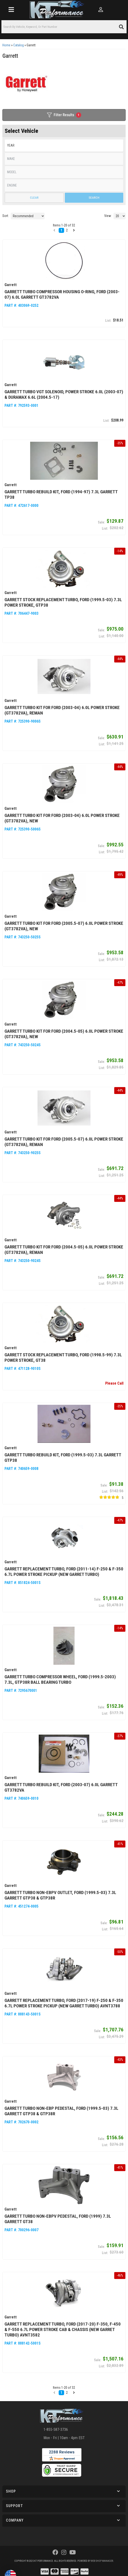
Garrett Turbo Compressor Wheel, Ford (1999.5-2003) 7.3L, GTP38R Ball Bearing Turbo (60, 1679)
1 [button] (61, 2392)
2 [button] (67, 2392)
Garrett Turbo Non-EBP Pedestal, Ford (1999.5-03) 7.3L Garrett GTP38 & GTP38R (61, 2111)
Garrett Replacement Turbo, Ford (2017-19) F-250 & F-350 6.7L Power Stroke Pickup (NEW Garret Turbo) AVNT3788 (64, 2003)
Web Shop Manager (102, 2561)
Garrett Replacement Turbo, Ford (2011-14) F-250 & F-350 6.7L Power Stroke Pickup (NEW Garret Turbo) (64, 1571)
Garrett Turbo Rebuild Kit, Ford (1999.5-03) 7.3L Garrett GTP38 (63, 1457)
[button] (54, 2392)
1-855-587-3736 (55, 2429)
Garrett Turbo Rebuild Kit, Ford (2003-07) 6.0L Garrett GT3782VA (61, 1787)
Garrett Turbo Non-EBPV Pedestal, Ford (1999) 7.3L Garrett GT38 (58, 2218)
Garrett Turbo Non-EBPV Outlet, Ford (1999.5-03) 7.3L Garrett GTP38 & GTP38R (60, 1895)
